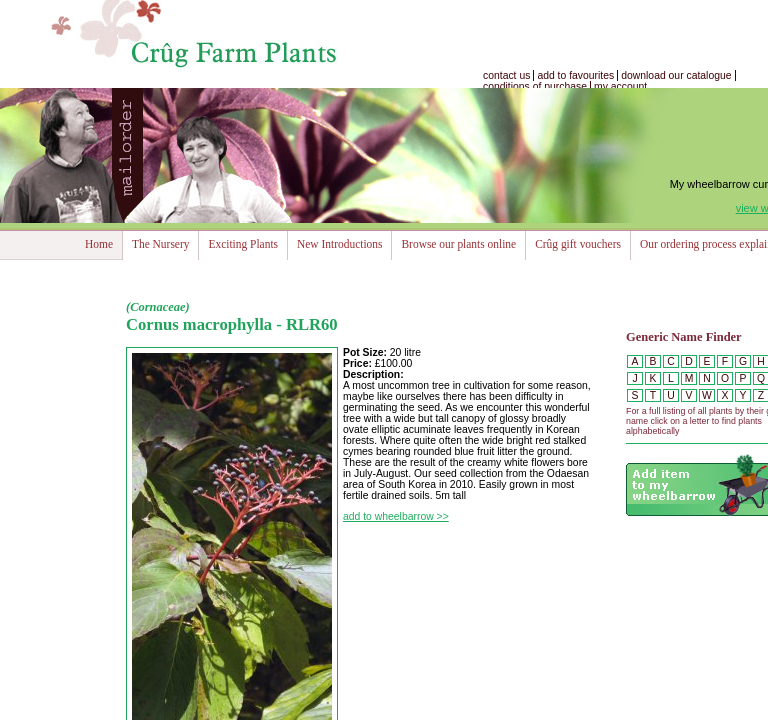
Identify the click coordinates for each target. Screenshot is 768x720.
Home (99, 244)
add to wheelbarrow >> (396, 516)
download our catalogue (676, 75)
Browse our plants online (458, 244)
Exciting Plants (243, 244)
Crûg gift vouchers (578, 244)
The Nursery (160, 244)
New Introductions (339, 244)
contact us (506, 75)
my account (620, 86)
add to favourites (575, 75)
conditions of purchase (535, 86)
